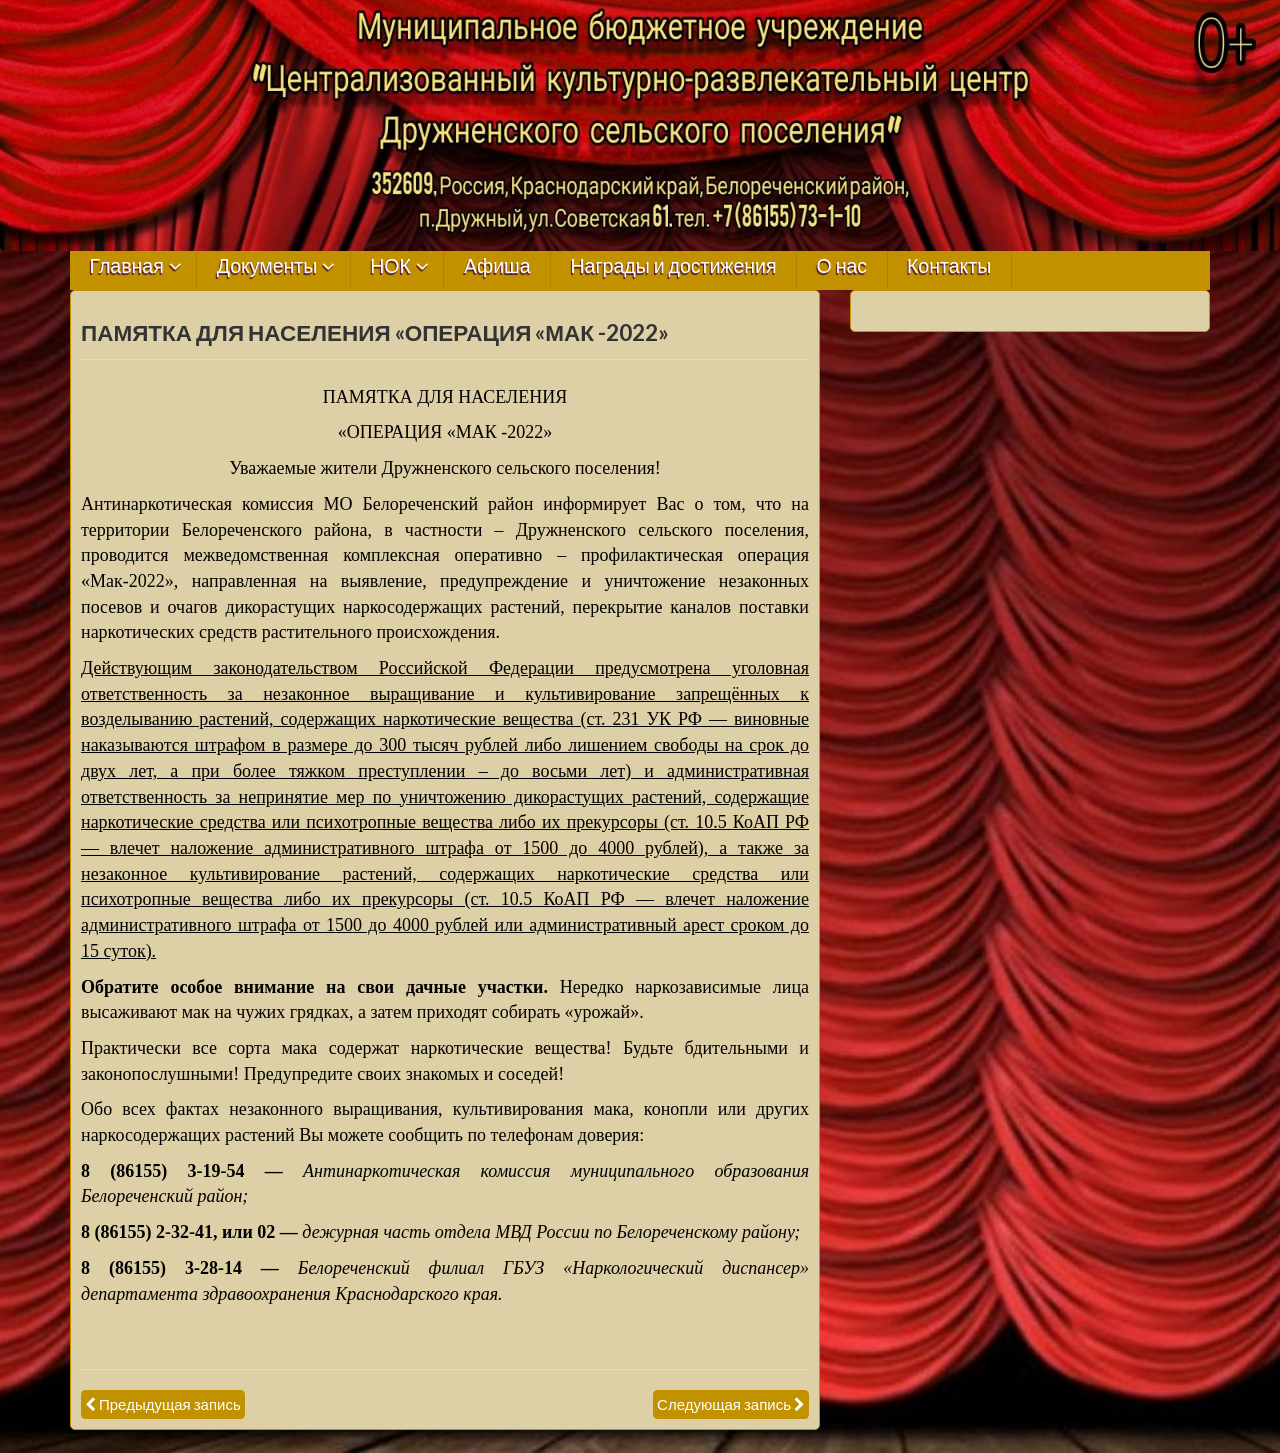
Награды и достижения (674, 266)
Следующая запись (724, 1404)
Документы (267, 266)
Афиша (497, 266)
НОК (390, 266)
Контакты (949, 266)
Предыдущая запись (170, 1404)
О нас (841, 266)
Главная (127, 266)
